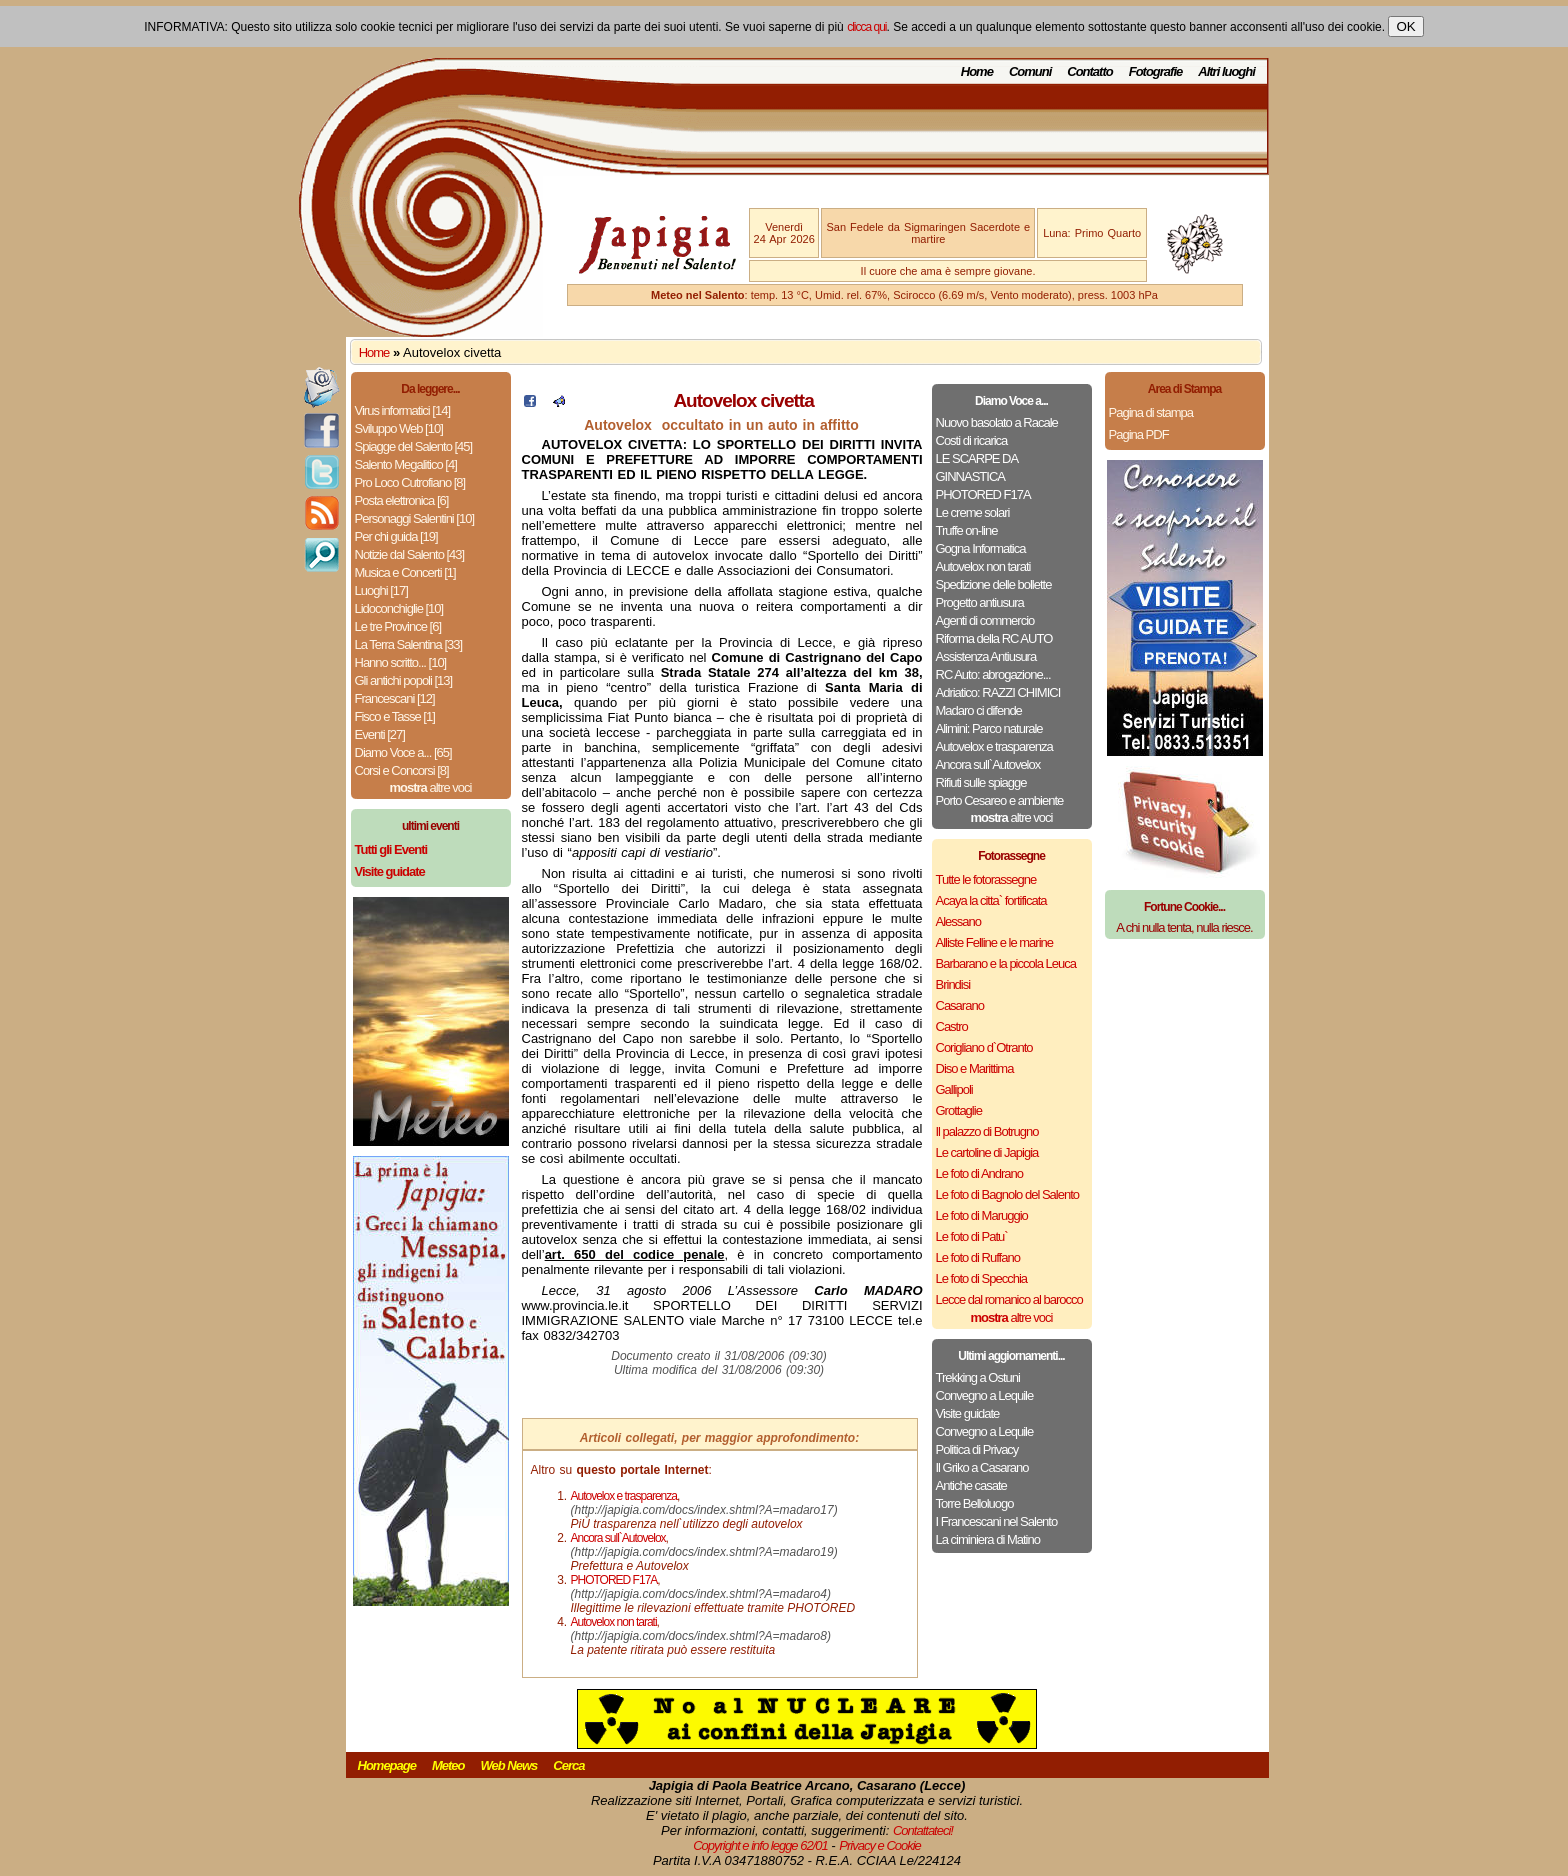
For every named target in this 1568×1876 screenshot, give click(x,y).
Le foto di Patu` (972, 1236)
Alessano (958, 921)
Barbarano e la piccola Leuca (1006, 963)
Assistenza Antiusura (986, 656)
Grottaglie (959, 1110)
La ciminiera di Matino (988, 1539)
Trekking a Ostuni (978, 1377)
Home (977, 71)
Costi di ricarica (972, 440)
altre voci (431, 787)
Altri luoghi (1226, 71)
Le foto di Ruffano (978, 1257)
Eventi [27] (380, 734)
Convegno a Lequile (985, 1395)
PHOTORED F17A (983, 494)
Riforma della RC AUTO (994, 638)
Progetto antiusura (980, 602)
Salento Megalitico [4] (406, 464)
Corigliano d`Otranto (984, 1047)
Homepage (387, 1765)
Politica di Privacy (977, 1449)
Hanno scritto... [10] (401, 662)
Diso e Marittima (975, 1068)
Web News (509, 1765)
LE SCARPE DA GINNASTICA (977, 467)
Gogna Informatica (981, 548)
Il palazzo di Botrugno (987, 1131)
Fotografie (1156, 71)
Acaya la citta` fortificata (991, 900)
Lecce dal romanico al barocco (1009, 1299)
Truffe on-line (967, 530)
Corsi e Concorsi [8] (402, 770)
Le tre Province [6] (398, 626)
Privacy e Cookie (880, 1845)
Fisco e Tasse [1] (395, 716)
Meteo (448, 1765)
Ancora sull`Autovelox (988, 764)
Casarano (960, 1005)
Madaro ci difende (979, 710)
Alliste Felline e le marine (995, 942)
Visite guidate (968, 1413)
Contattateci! (923, 1830)
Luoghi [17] (381, 590)
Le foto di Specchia (982, 1278)
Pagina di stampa (1151, 412)
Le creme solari (973, 512)
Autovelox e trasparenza (994, 746)
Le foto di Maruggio (982, 1215)
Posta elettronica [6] (402, 500)
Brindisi (953, 984)
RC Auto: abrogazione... (993, 674)
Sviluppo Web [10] (399, 428)
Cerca (568, 1765)
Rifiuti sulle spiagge (981, 782)
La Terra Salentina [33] (409, 644)
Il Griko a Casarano (982, 1467)
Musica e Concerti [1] (405, 572)
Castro (952, 1026)
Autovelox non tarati (983, 566)
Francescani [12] (395, 698)
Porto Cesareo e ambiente (1000, 800)
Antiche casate (971, 1485)
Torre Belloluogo (975, 1503)
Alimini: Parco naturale (989, 728)
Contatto (1089, 71)
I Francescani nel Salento (997, 1521)
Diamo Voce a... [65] (403, 752)
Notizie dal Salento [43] (410, 554)
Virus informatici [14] (403, 410)
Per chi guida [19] (396, 536)
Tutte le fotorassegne (986, 879)
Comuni (1030, 71)
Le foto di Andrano (980, 1173)
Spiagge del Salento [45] (414, 446)
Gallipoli (954, 1089)
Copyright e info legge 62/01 (760, 1845)
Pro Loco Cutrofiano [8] (410, 482)
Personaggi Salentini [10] (415, 518)
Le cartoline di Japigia (987, 1152)
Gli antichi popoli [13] (404, 680)
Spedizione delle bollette (994, 584)
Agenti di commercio (985, 620)
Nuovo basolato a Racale (997, 422)
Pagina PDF (1139, 434)
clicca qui (866, 27)
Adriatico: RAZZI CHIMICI (998, 692)
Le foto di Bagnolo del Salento (1007, 1194)
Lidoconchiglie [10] (399, 608)
